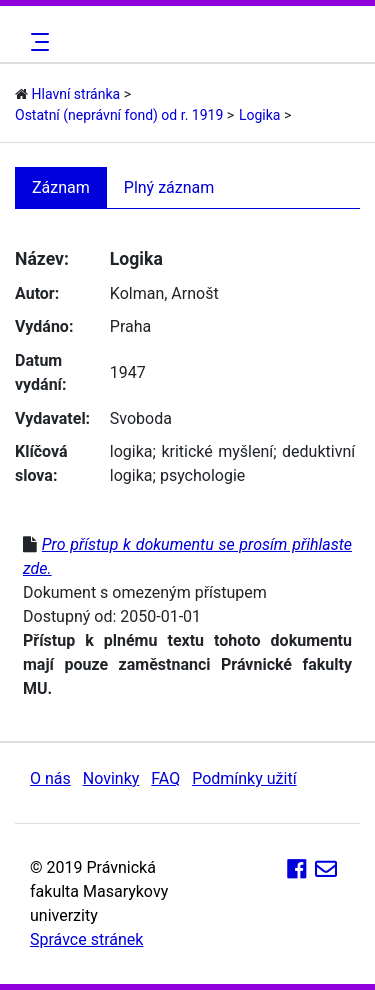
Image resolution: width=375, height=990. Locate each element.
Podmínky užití (244, 778)
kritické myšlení (217, 451)
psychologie (202, 475)
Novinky (111, 778)
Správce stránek (86, 939)
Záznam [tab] (61, 187)
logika (131, 451)
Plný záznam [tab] (169, 187)
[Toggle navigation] (37, 42)
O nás (50, 778)
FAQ (165, 778)
